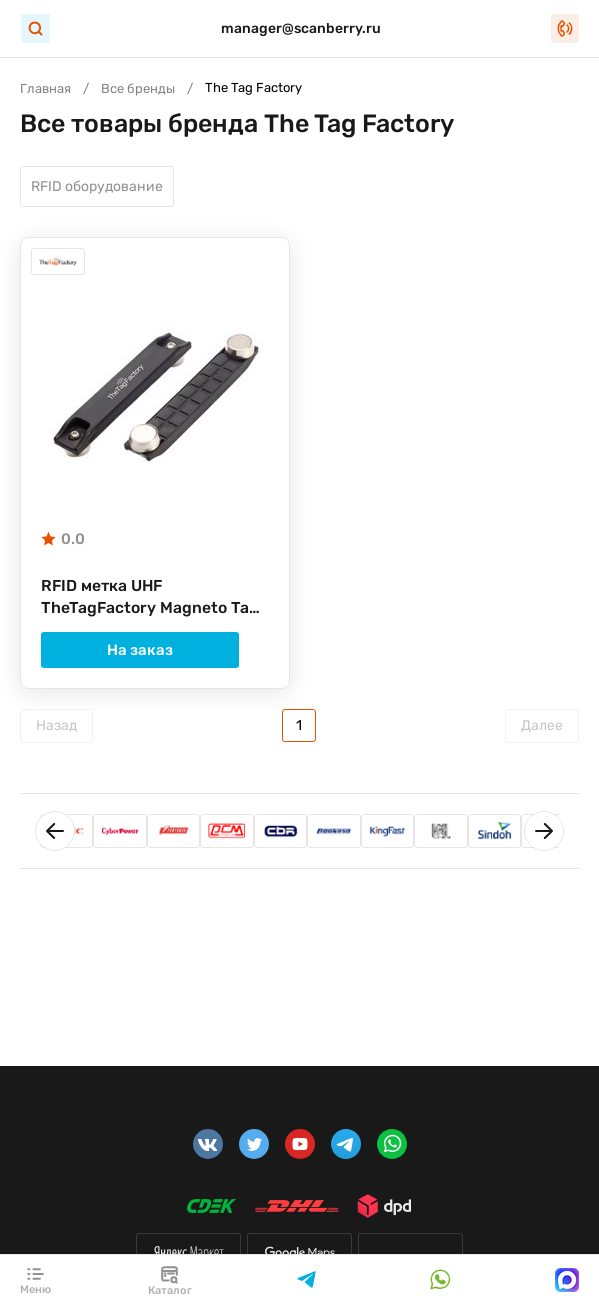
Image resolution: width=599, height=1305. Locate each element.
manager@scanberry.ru (301, 28)
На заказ (155, 652)
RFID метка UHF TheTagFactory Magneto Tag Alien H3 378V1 (150, 600)
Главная (45, 88)
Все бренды (138, 88)
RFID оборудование (97, 187)
